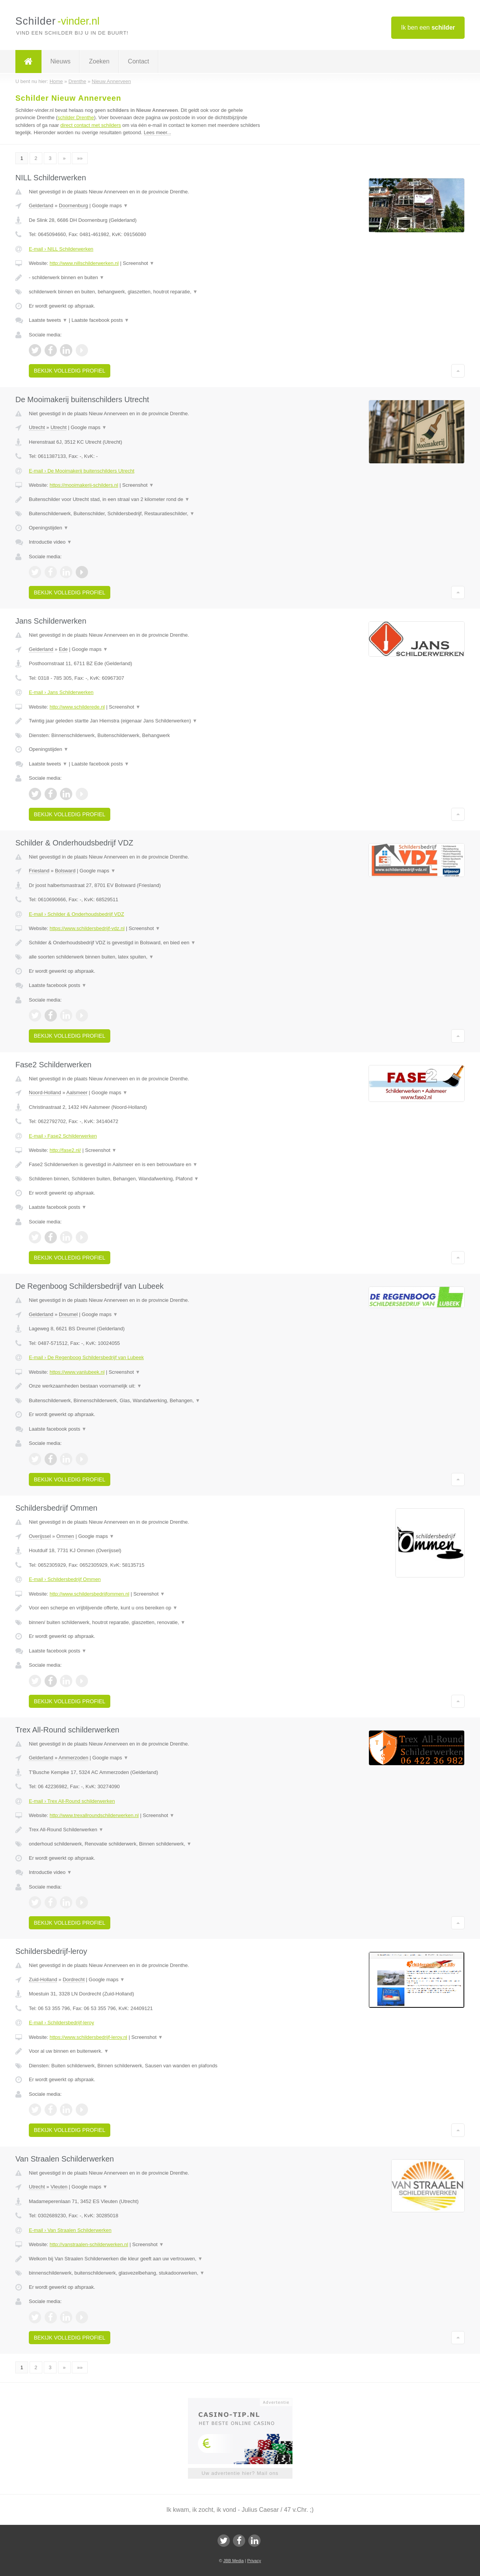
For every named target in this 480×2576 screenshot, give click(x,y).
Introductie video (50, 542)
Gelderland (41, 205)
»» (79, 158)
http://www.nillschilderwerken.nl (84, 263)
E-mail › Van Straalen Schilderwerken (70, 2230)
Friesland (39, 871)
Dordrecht (74, 1979)
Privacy (254, 2560)
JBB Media (233, 2560)
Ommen (65, 1536)
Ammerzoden (73, 1758)
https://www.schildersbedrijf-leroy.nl (88, 2037)
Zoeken (99, 61)
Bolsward (65, 871)
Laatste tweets (48, 320)
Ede (63, 649)
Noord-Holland (45, 1092)
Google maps (110, 205)
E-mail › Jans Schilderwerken (61, 692)
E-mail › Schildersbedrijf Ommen (65, 1579)
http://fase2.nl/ (65, 1150)
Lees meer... (157, 132)
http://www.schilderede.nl (77, 707)
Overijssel (40, 1536)
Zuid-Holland (43, 1979)
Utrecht (37, 427)
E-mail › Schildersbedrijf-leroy (61, 2022)
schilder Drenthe (76, 117)
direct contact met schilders (90, 125)
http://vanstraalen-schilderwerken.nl (89, 2244)
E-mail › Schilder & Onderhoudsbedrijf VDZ (76, 914)
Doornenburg (73, 205)
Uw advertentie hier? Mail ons (239, 2473)
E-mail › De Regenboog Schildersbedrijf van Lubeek (86, 1357)
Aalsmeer (77, 1092)
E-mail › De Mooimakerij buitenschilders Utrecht (82, 471)
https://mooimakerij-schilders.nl (84, 485)
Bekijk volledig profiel (69, 371)
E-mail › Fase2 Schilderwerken (63, 1136)
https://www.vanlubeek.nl (77, 1372)
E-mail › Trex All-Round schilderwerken (72, 1801)
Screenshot (138, 263)
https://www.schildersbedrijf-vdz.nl (87, 928)
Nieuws (60, 61)
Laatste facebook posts (100, 320)
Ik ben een (428, 27)
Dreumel (68, 1314)
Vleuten (58, 2187)
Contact (138, 61)
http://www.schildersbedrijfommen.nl (89, 1594)
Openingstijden (48, 528)
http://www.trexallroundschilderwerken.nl (94, 1815)
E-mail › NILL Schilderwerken (61, 249)
